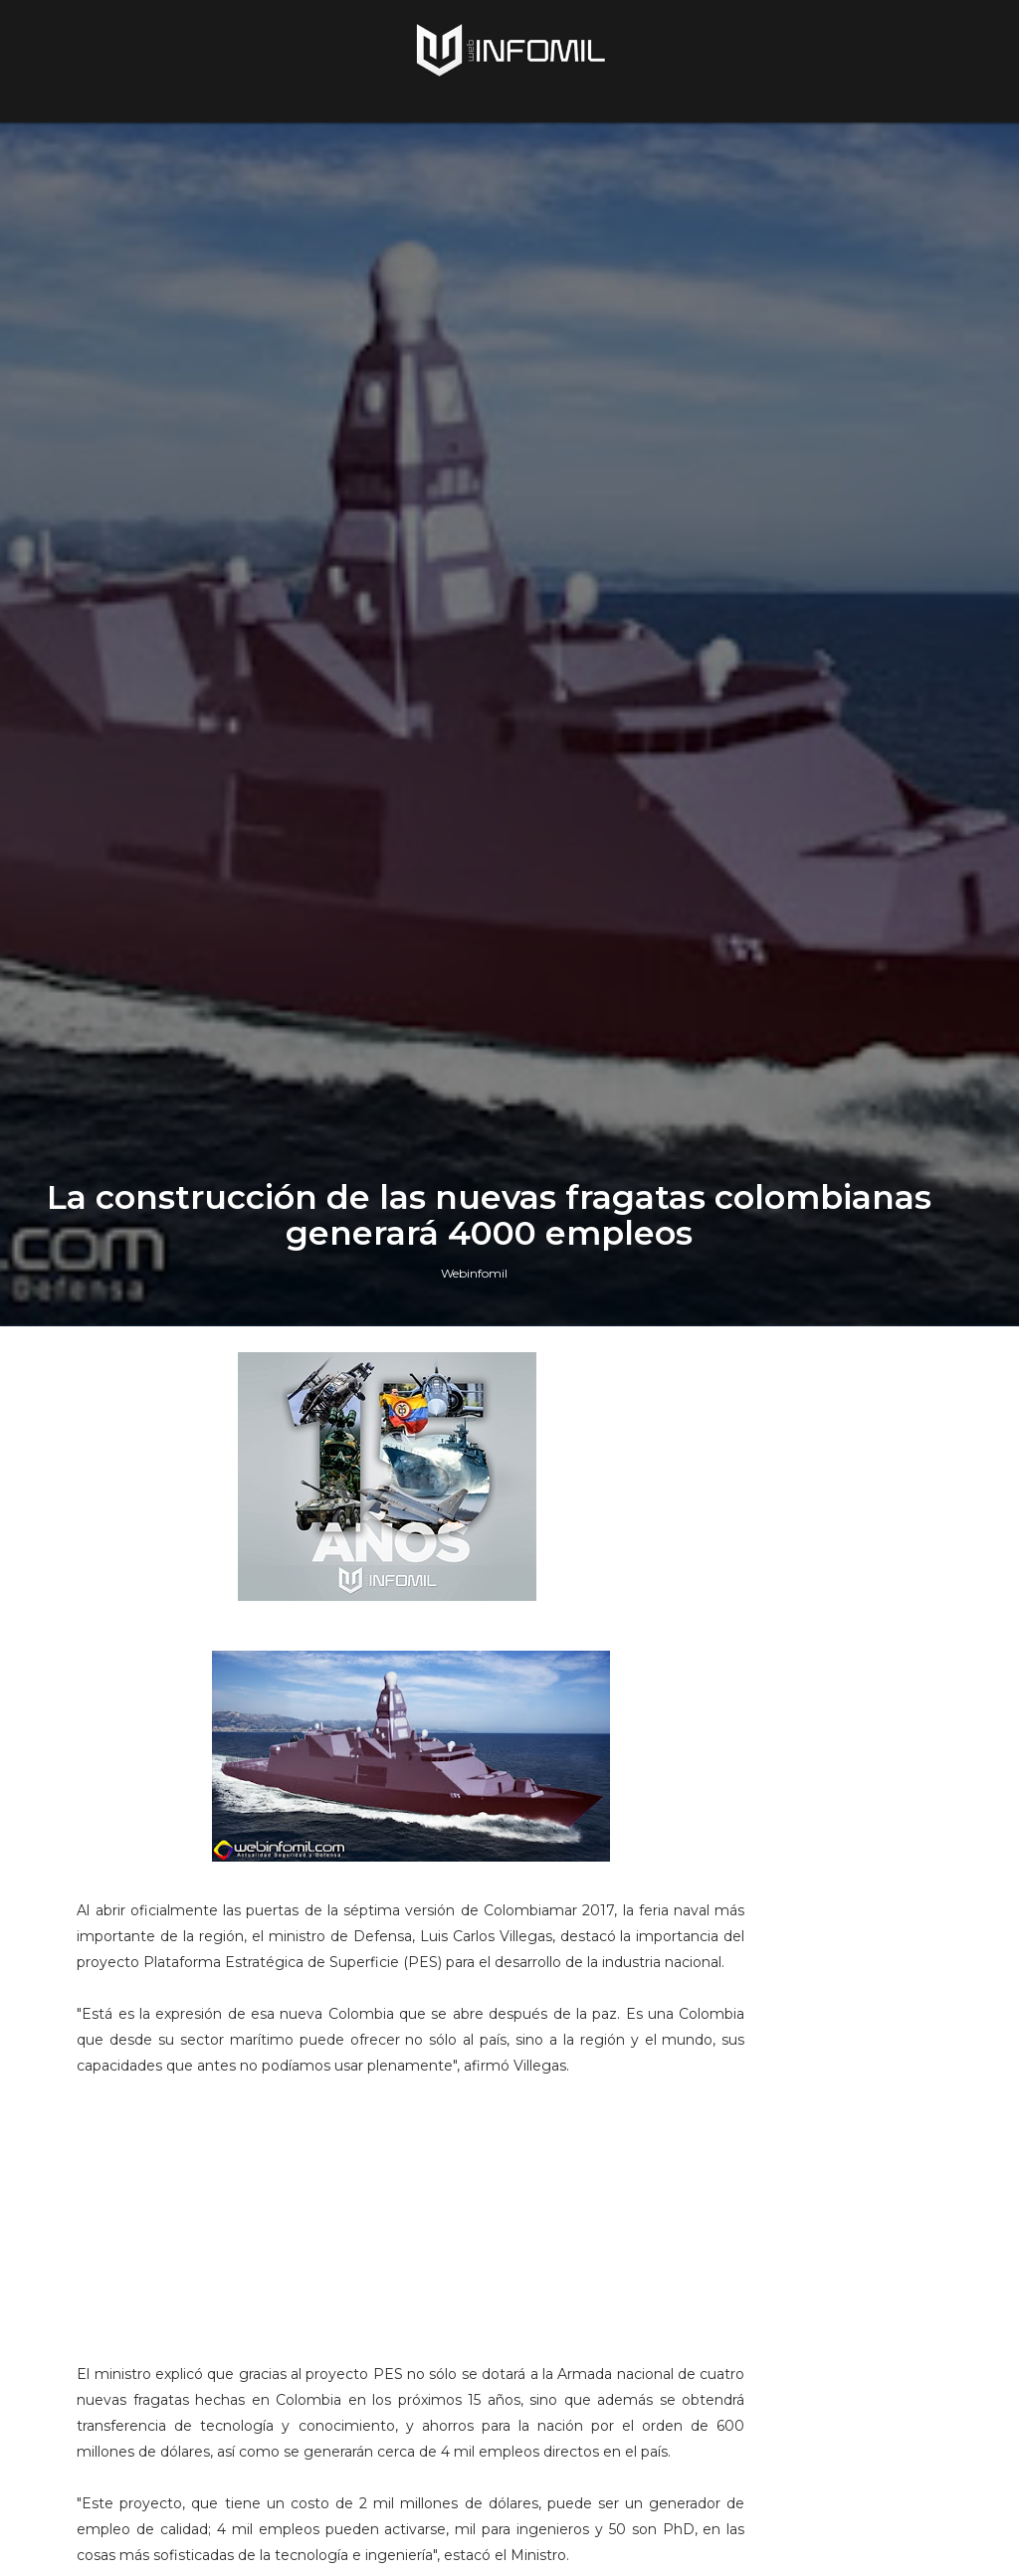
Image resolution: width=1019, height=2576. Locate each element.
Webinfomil (474, 1607)
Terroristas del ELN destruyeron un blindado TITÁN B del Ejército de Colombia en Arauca (847, 2203)
